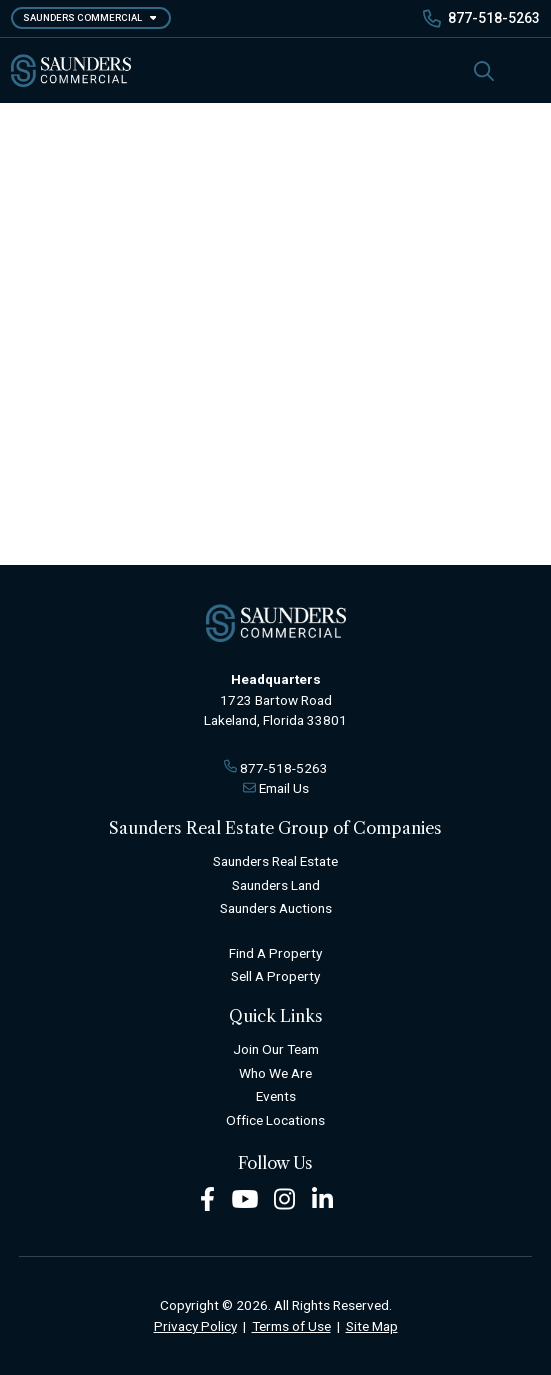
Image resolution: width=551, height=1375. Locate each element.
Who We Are (275, 1073)
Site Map (372, 1326)
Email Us (284, 788)
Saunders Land (276, 885)
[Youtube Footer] (245, 1198)
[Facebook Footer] (207, 1198)
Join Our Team (276, 1049)
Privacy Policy (195, 1326)
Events (276, 1096)
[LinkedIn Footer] (323, 1198)
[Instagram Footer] (285, 1198)
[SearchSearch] (484, 70)
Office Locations (275, 1120)
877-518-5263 (494, 18)
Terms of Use (291, 1326)
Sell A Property (275, 976)
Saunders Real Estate (275, 861)
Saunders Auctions (276, 908)
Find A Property (275, 953)
